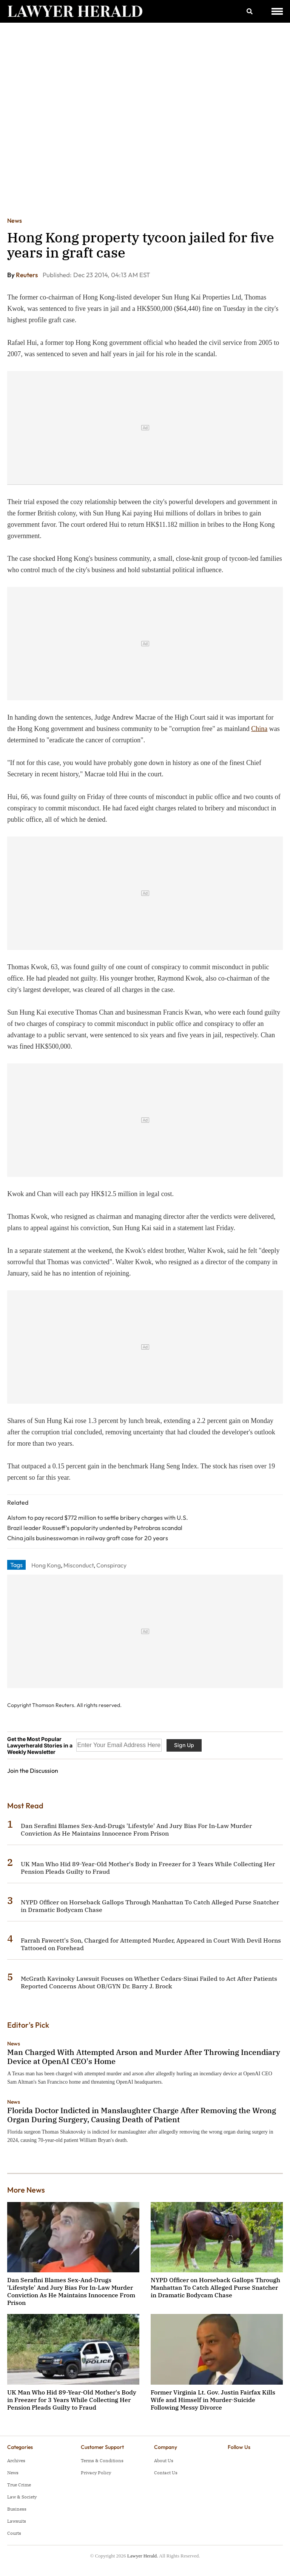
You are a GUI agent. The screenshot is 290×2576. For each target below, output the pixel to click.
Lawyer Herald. (142, 2556)
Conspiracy (111, 1565)
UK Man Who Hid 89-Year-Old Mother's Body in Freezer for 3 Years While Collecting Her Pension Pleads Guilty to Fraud (71, 2399)
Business (16, 2509)
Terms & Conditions (102, 2460)
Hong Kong (46, 1565)
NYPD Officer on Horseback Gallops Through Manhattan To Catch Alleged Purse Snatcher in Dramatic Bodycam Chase (215, 2287)
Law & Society (22, 2497)
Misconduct (78, 1565)
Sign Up (184, 1745)
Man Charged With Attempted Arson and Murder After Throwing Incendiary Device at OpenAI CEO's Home (143, 2056)
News (14, 220)
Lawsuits (16, 2521)
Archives (16, 2460)
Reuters (27, 275)
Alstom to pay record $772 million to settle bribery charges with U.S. (97, 1517)
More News (26, 2189)
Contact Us (165, 2472)
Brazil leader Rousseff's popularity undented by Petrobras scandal (94, 1528)
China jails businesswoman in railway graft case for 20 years (87, 1538)
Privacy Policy (96, 2472)
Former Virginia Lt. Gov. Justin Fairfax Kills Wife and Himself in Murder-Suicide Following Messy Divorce (213, 2399)
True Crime (19, 2485)
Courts (14, 2533)
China (259, 728)
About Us (163, 2460)
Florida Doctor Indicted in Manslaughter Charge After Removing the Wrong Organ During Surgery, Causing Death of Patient (141, 2114)
